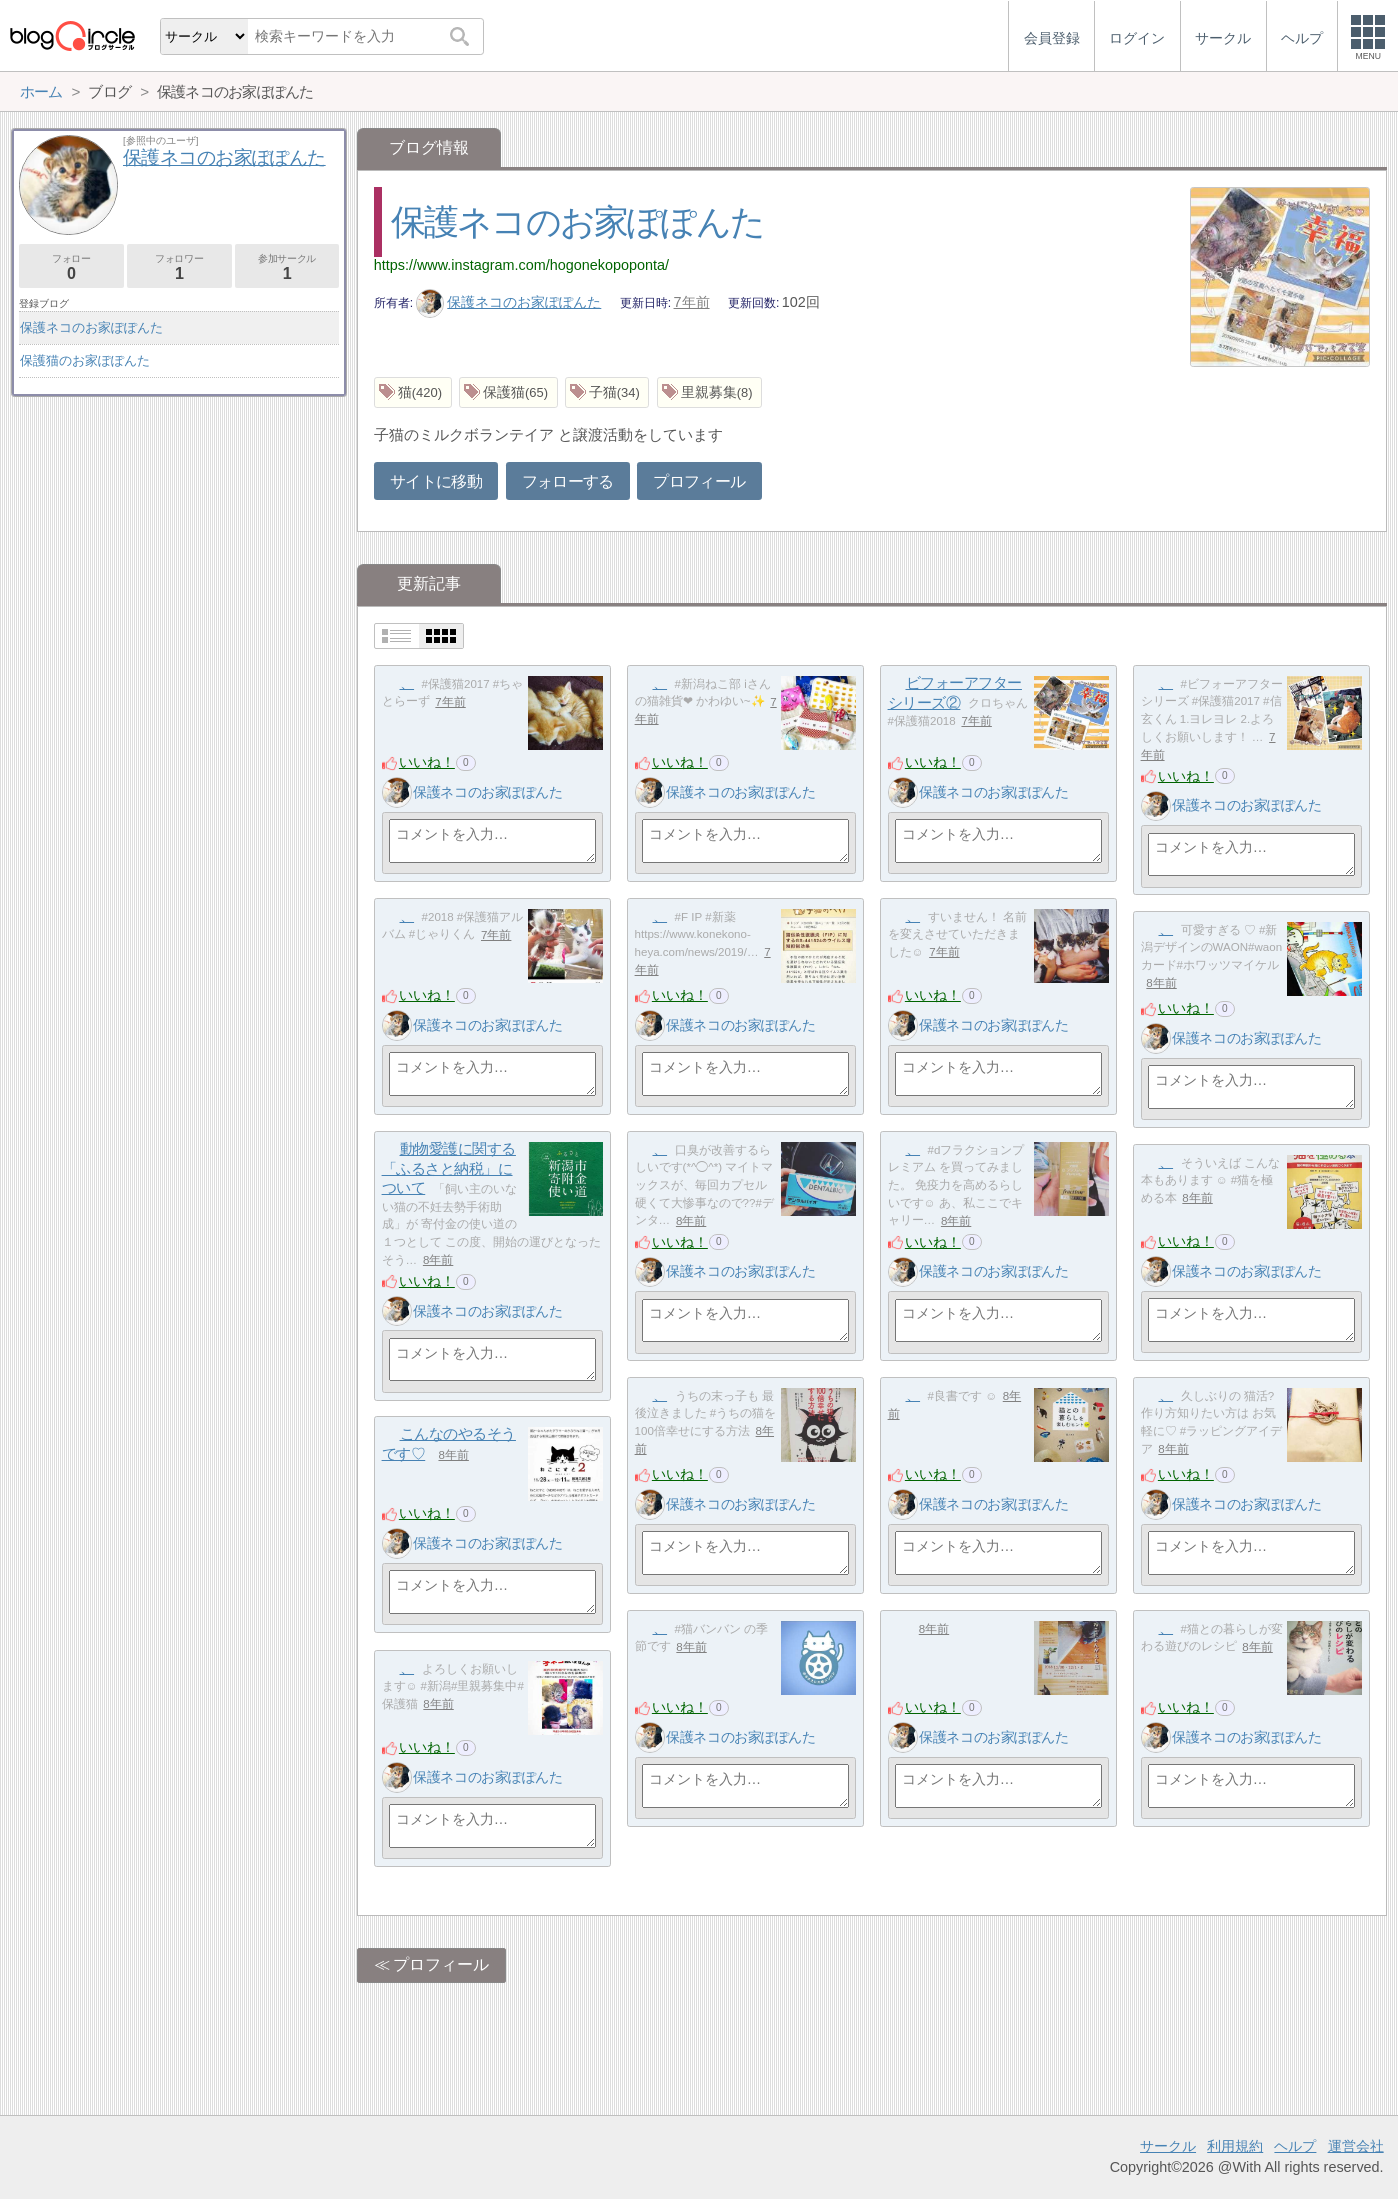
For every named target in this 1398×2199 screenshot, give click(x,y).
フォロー (71, 267)
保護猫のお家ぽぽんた (85, 360)
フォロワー (179, 267)
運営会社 (1356, 2146)
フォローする (568, 481)
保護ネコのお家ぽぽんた (578, 221)
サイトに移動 (436, 481)
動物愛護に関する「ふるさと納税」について (449, 1168)
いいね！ (427, 762)
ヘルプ (1295, 2146)
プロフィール (699, 481)
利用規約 (1235, 2146)
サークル (1168, 2146)
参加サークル (287, 267)
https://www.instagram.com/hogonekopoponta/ (521, 265)
